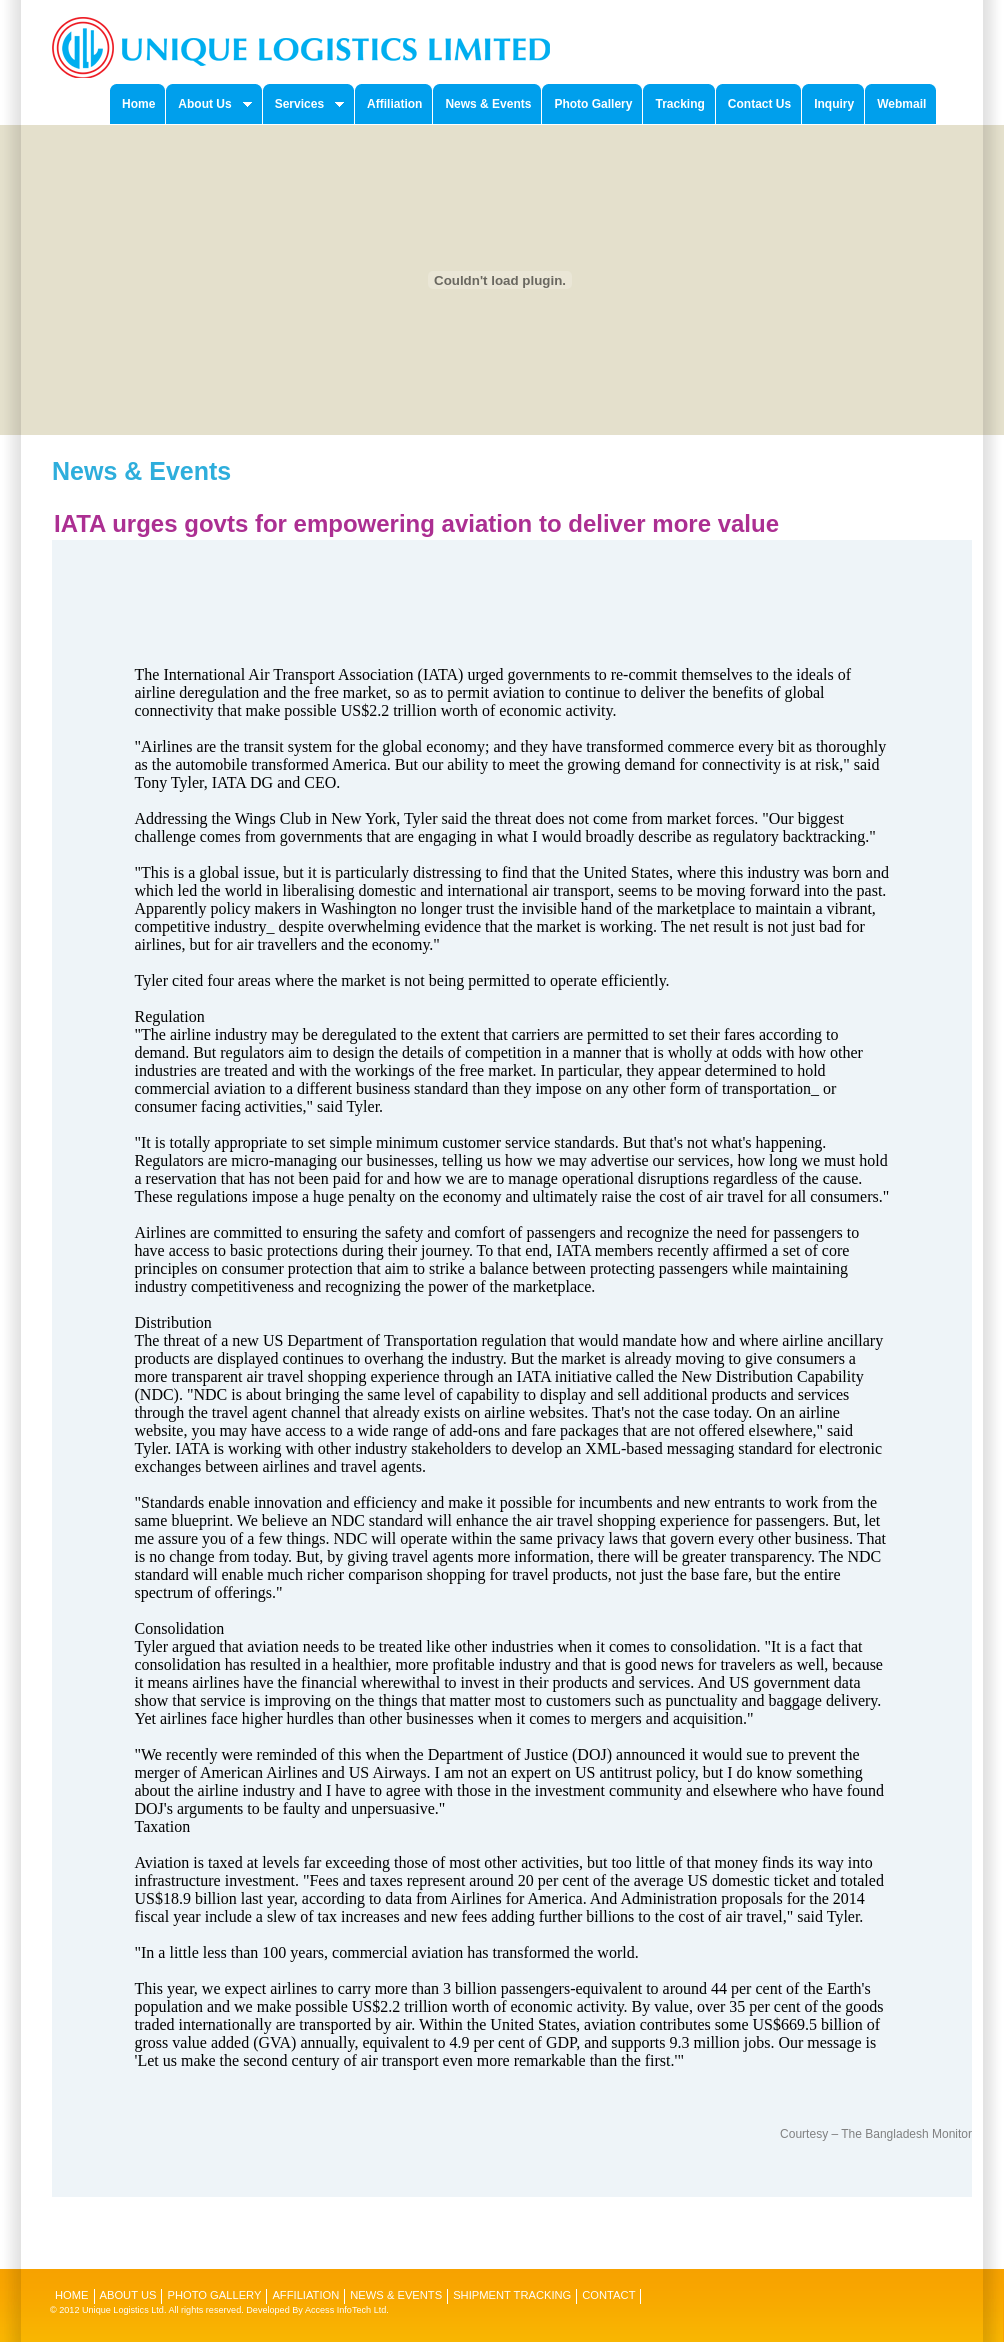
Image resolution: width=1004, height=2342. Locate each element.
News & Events (396, 2295)
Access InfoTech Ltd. (347, 2310)
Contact (608, 2295)
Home (72, 2295)
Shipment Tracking (512, 2295)
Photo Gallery (214, 2295)
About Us (128, 2295)
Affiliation (305, 2295)
